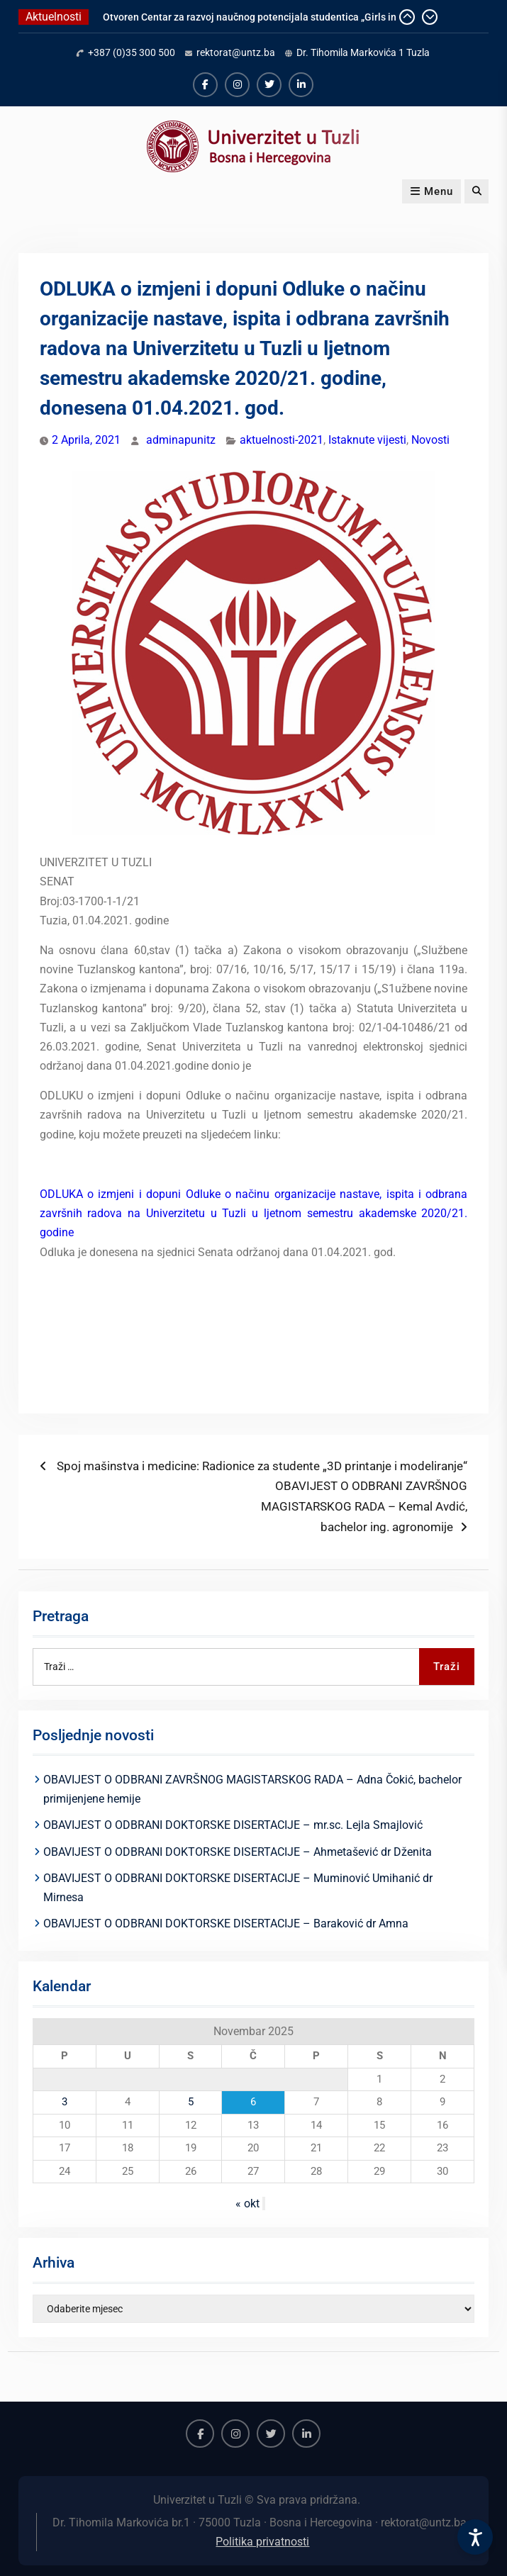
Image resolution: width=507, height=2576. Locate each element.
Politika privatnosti (262, 2541)
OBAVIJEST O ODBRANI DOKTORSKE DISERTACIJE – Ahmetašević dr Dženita (237, 1852)
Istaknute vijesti (367, 440)
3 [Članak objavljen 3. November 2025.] (64, 2101)
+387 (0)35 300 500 (131, 52)
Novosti (430, 440)
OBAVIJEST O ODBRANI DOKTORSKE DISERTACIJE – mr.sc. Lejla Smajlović (233, 1825)
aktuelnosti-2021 (281, 440)
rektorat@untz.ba (235, 52)
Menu (431, 191)
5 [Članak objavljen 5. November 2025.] (191, 2101)
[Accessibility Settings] (475, 2537)
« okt (247, 2203)
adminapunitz (181, 440)
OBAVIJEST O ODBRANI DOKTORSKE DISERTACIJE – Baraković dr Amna (225, 1923)
